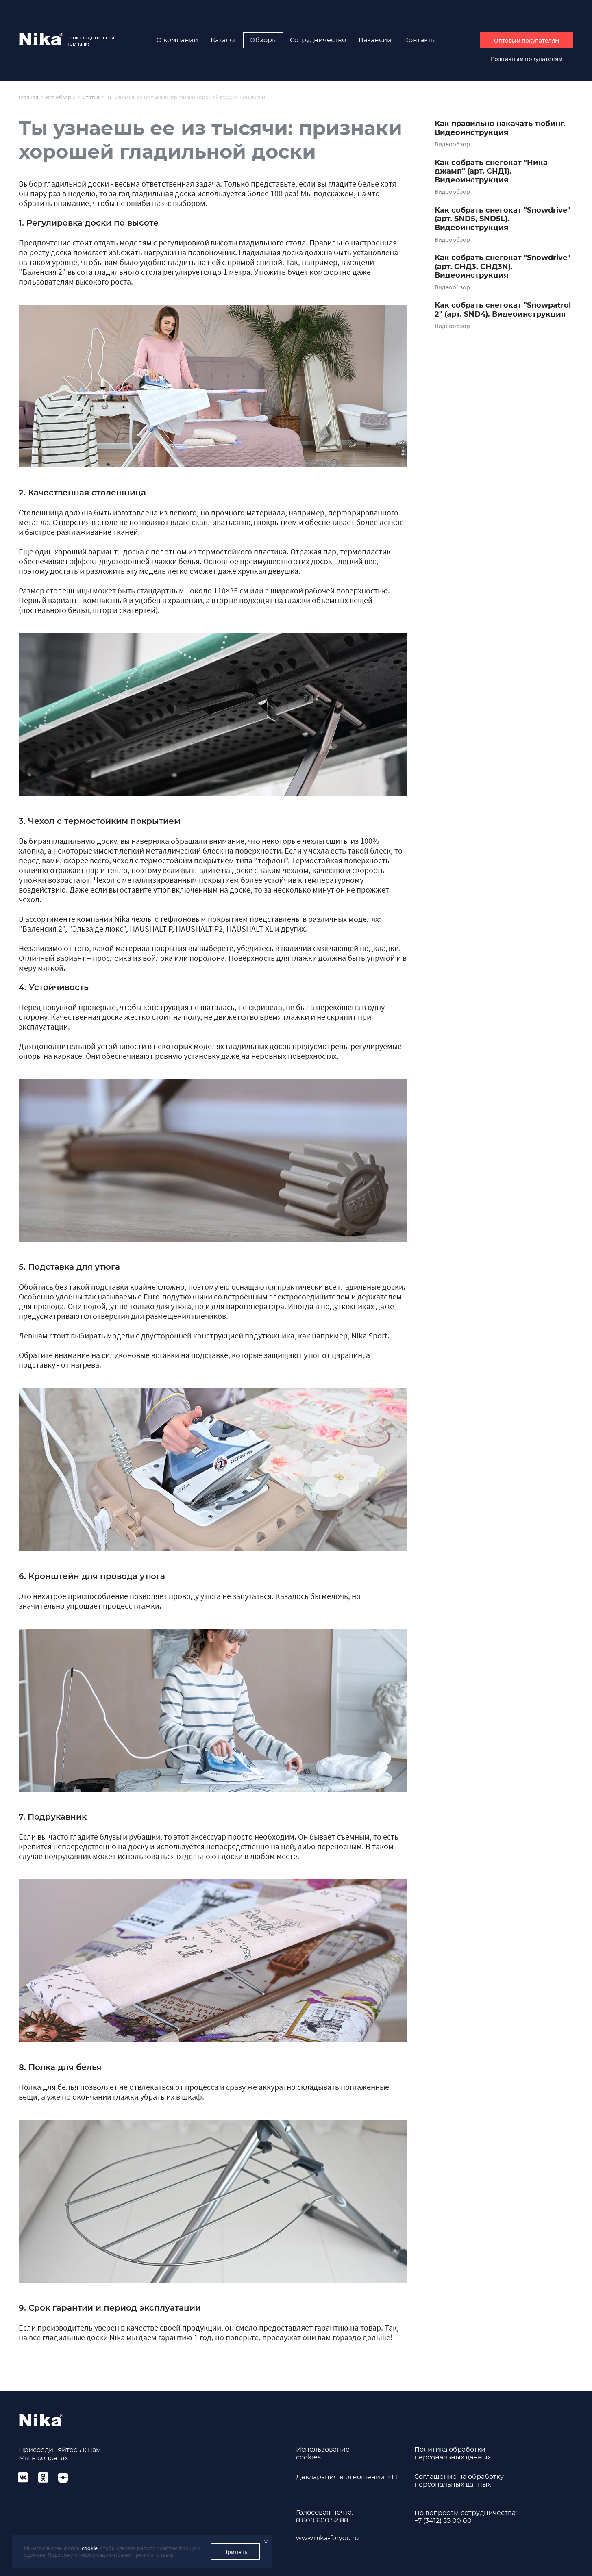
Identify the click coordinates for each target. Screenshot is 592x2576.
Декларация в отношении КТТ (347, 2477)
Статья (91, 97)
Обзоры (263, 40)
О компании (177, 40)
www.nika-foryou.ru (327, 2538)
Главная (28, 97)
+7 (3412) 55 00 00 (443, 2520)
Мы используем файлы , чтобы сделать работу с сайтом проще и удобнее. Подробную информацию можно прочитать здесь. (112, 2551)
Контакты (420, 40)
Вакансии (375, 40)
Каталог (224, 40)
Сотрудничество (318, 40)
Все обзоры (60, 97)
